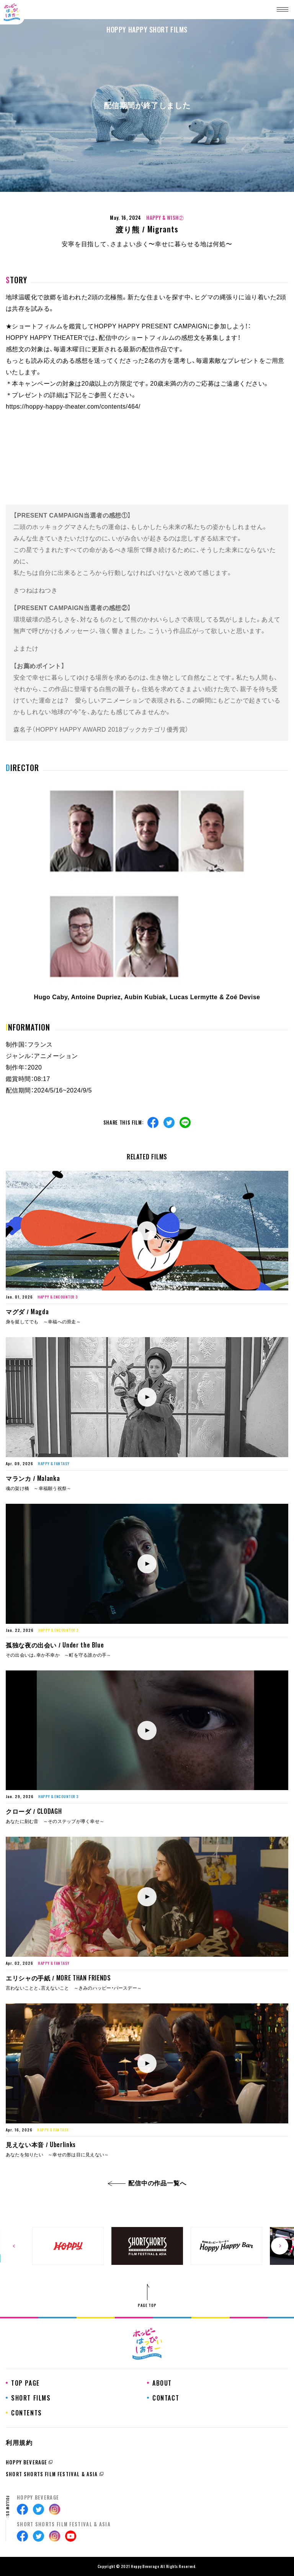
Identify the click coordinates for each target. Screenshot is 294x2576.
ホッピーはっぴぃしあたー (12, 12)
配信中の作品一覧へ (147, 2183)
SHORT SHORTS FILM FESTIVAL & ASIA (52, 2474)
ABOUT (162, 2383)
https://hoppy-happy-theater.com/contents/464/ (73, 406)
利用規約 (19, 2443)
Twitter (169, 1122)
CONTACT (165, 2397)
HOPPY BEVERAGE (26, 2462)
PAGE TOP (147, 2305)
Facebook (152, 1122)
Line (185, 1122)
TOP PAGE (25, 2383)
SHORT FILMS (31, 2397)
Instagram (54, 2509)
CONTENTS (26, 2412)
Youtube (70, 2536)
